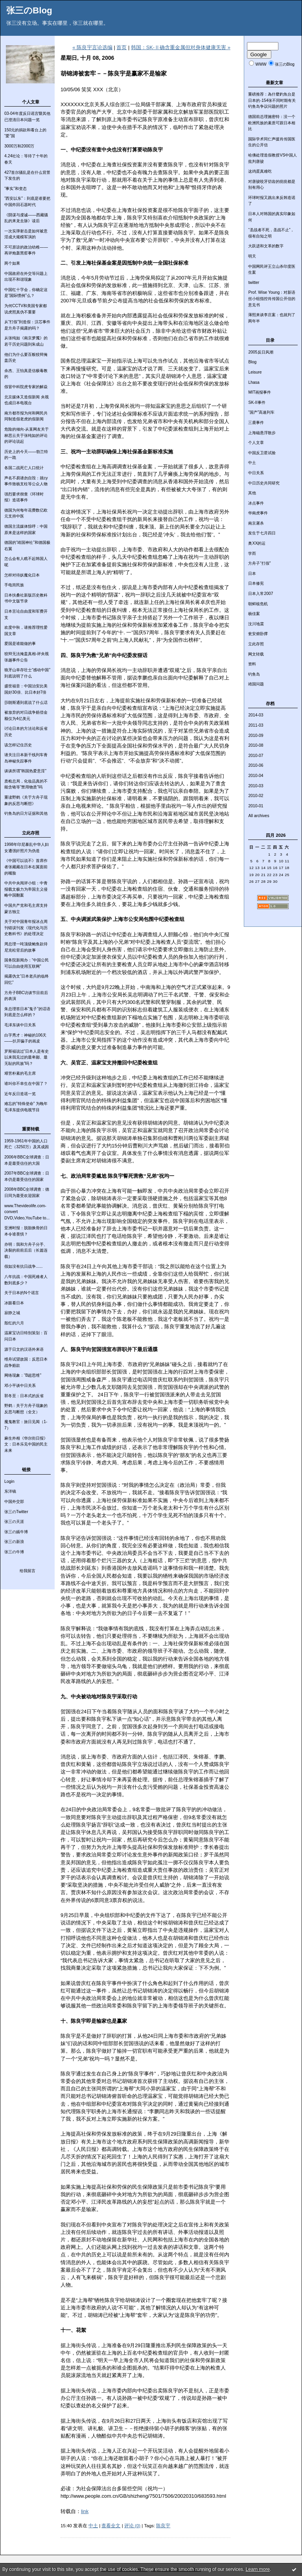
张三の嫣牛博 (16, 1532)
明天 (252, 256)
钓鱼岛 (254, 674)
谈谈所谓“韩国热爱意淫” (25, 771)
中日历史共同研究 (264, 483)
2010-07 (255, 755)
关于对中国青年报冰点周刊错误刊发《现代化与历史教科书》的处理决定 (26, 927)
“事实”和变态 (15, 188)
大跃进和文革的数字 (266, 246)
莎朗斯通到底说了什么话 (26, 702)
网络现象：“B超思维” (22, 1375)
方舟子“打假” (259, 563)
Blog (252, 362)
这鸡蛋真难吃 (260, 171)
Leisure (254, 372)
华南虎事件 (258, 513)
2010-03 (255, 786)
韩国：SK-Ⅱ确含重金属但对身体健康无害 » (180, 47)
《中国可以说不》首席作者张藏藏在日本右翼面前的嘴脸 (26, 866)
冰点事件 (256, 503)
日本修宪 (256, 583)
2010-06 (255, 765)
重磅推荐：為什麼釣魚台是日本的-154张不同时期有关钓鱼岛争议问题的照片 (272, 100)
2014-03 (255, 715)
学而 (252, 553)
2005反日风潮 (260, 352)
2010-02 (255, 796)
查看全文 (110, 2525)
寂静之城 (12, 1313)
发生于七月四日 (262, 533)
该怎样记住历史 (18, 745)
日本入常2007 (260, 593)
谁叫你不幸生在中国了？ (26, 1083)
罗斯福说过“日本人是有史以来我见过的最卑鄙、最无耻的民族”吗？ (26, 1057)
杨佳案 (254, 613)
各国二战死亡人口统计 (24, 468)
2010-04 (255, 775)
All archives (258, 816)
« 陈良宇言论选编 (92, 47)
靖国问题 (256, 684)
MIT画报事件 (259, 392)
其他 (252, 493)
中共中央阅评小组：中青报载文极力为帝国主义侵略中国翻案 (26, 889)
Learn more (258, 2569)
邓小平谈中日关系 (20, 1385)
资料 (252, 664)
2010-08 (255, 745)
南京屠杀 (256, 523)
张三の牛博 (14, 1552)
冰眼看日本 (14, 1303)
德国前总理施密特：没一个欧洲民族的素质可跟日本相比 (271, 122)
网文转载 (256, 654)
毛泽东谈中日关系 (20, 1025)
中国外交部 (14, 1501)
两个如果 (12, 263)
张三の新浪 (14, 1541)
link (84, 2511)
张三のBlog (29, 10)
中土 (252, 462)
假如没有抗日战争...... (23, 1266)
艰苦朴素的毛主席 (20, 1073)
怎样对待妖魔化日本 (22, 575)
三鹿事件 (256, 422)
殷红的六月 (14, 1323)
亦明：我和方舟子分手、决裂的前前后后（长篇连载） (26, 1250)
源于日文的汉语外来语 (24, 1349)
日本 (252, 573)
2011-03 (255, 725)
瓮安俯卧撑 (258, 634)
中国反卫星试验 (262, 453)
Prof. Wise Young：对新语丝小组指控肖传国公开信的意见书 (271, 298)
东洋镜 (10, 1491)
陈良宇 (163, 2525)
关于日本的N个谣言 (21, 1293)
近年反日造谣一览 (20, 1094)
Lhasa (253, 382)
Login (9, 1481)
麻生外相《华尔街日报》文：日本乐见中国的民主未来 (26, 1444)
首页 (121, 47)
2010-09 (255, 735)
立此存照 (256, 644)
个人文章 (256, 442)
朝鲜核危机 (258, 604)
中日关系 (256, 473)
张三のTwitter (16, 1512)
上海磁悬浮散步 (262, 433)
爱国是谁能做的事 (20, 643)
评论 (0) (132, 2525)
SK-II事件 (256, 402)
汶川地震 (256, 624)
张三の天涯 (14, 1521)
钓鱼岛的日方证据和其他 (26, 813)
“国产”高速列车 (261, 412)
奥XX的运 (256, 543)
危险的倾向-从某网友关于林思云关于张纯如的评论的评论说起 (26, 435)
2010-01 (255, 806)
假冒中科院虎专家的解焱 (26, 387)
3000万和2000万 (19, 146)
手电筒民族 (14, 585)
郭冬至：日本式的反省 (24, 1396)
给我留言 (27, 1571)
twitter (253, 282)
